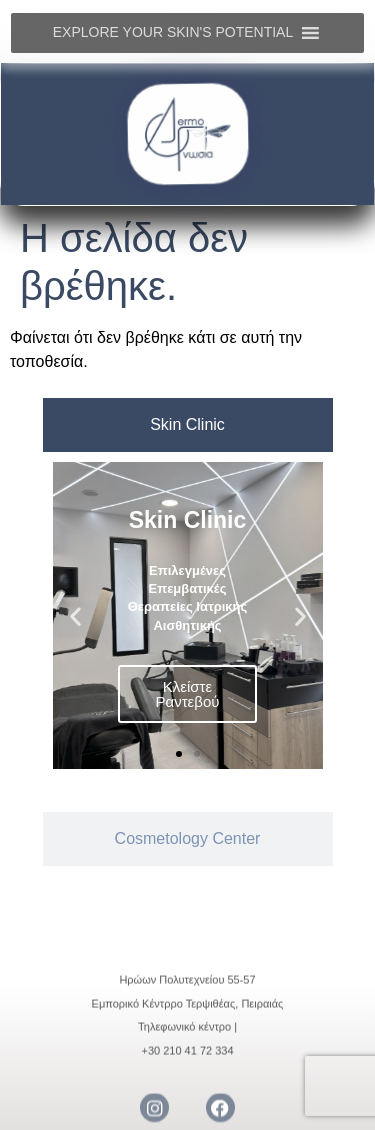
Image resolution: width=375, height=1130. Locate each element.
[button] (75, 615)
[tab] (188, 425)
